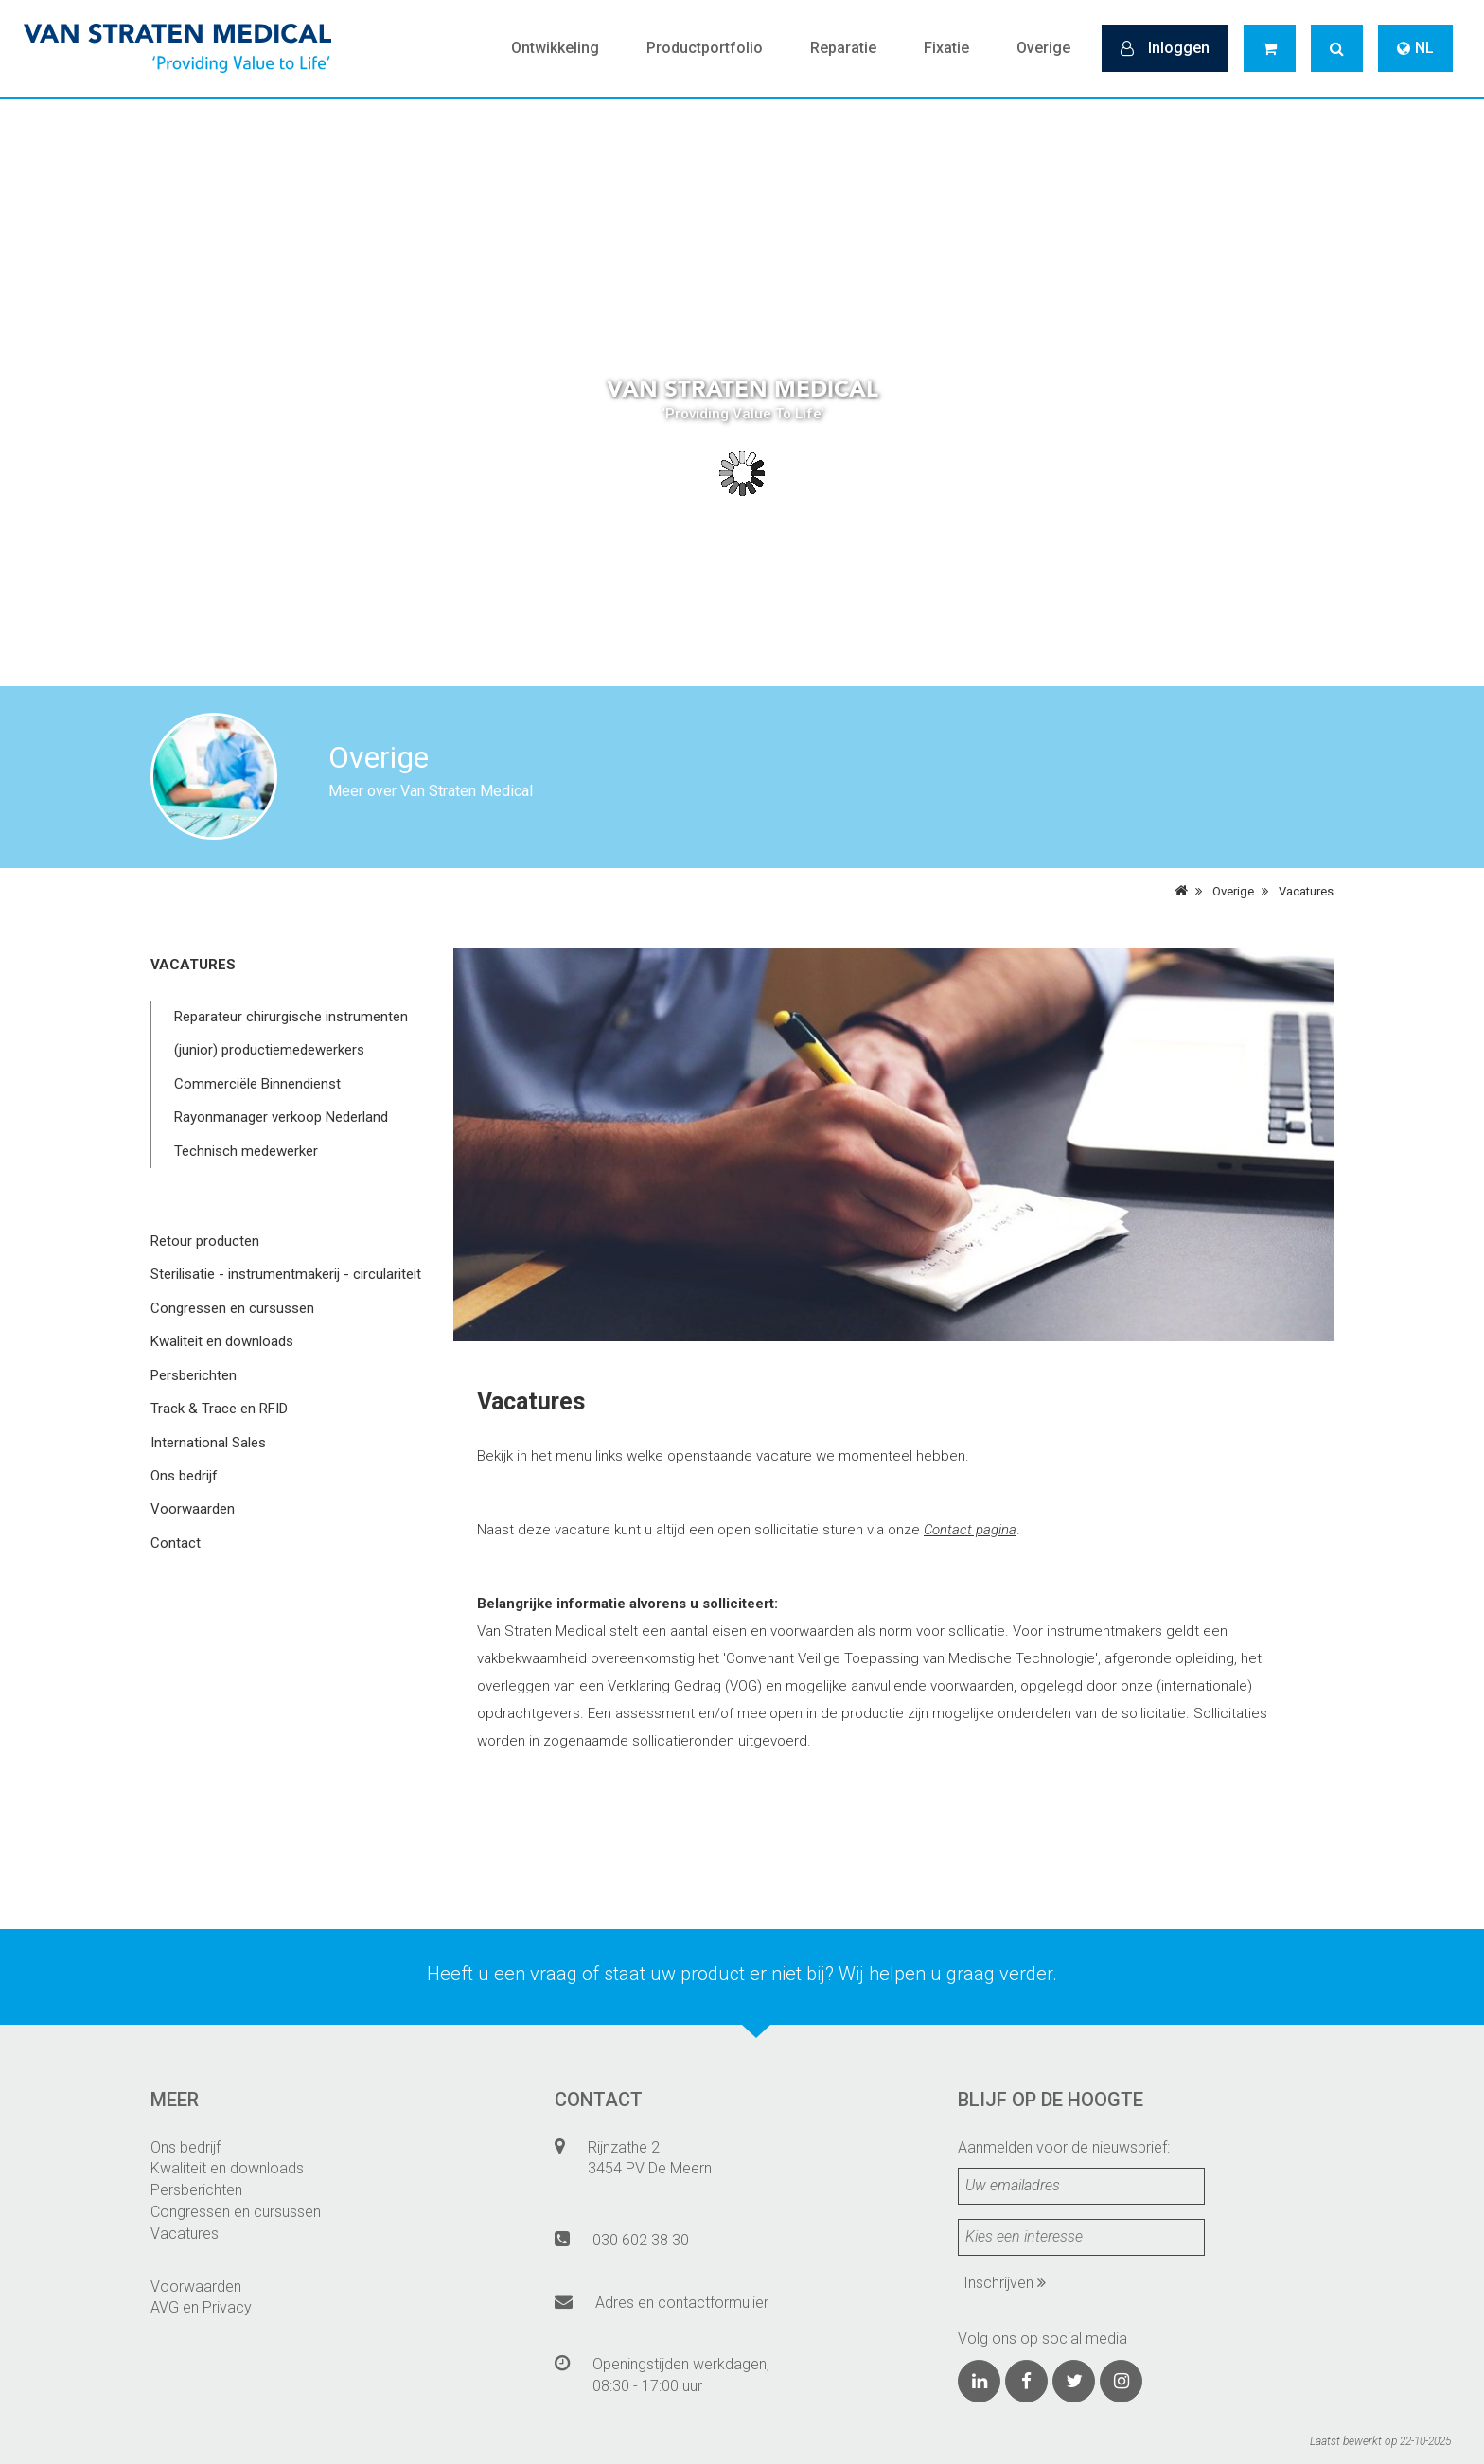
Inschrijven (1004, 2283)
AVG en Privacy (201, 2307)
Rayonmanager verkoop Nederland (281, 1117)
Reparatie (843, 48)
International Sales (208, 1442)
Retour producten (204, 1241)
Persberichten (193, 1375)
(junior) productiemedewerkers (269, 1049)
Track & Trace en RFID (219, 1408)
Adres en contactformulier (681, 2303)
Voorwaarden (192, 1508)
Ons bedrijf (184, 1475)
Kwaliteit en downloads (221, 1341)
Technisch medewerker (246, 1151)
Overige (1043, 48)
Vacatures (1306, 891)
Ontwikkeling (555, 48)
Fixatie (946, 48)
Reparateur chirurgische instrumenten (291, 1016)
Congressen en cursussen (232, 1308)
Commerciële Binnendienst (257, 1083)
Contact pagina (970, 1529)
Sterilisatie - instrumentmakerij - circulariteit (285, 1274)
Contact (175, 1542)
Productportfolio (704, 48)
